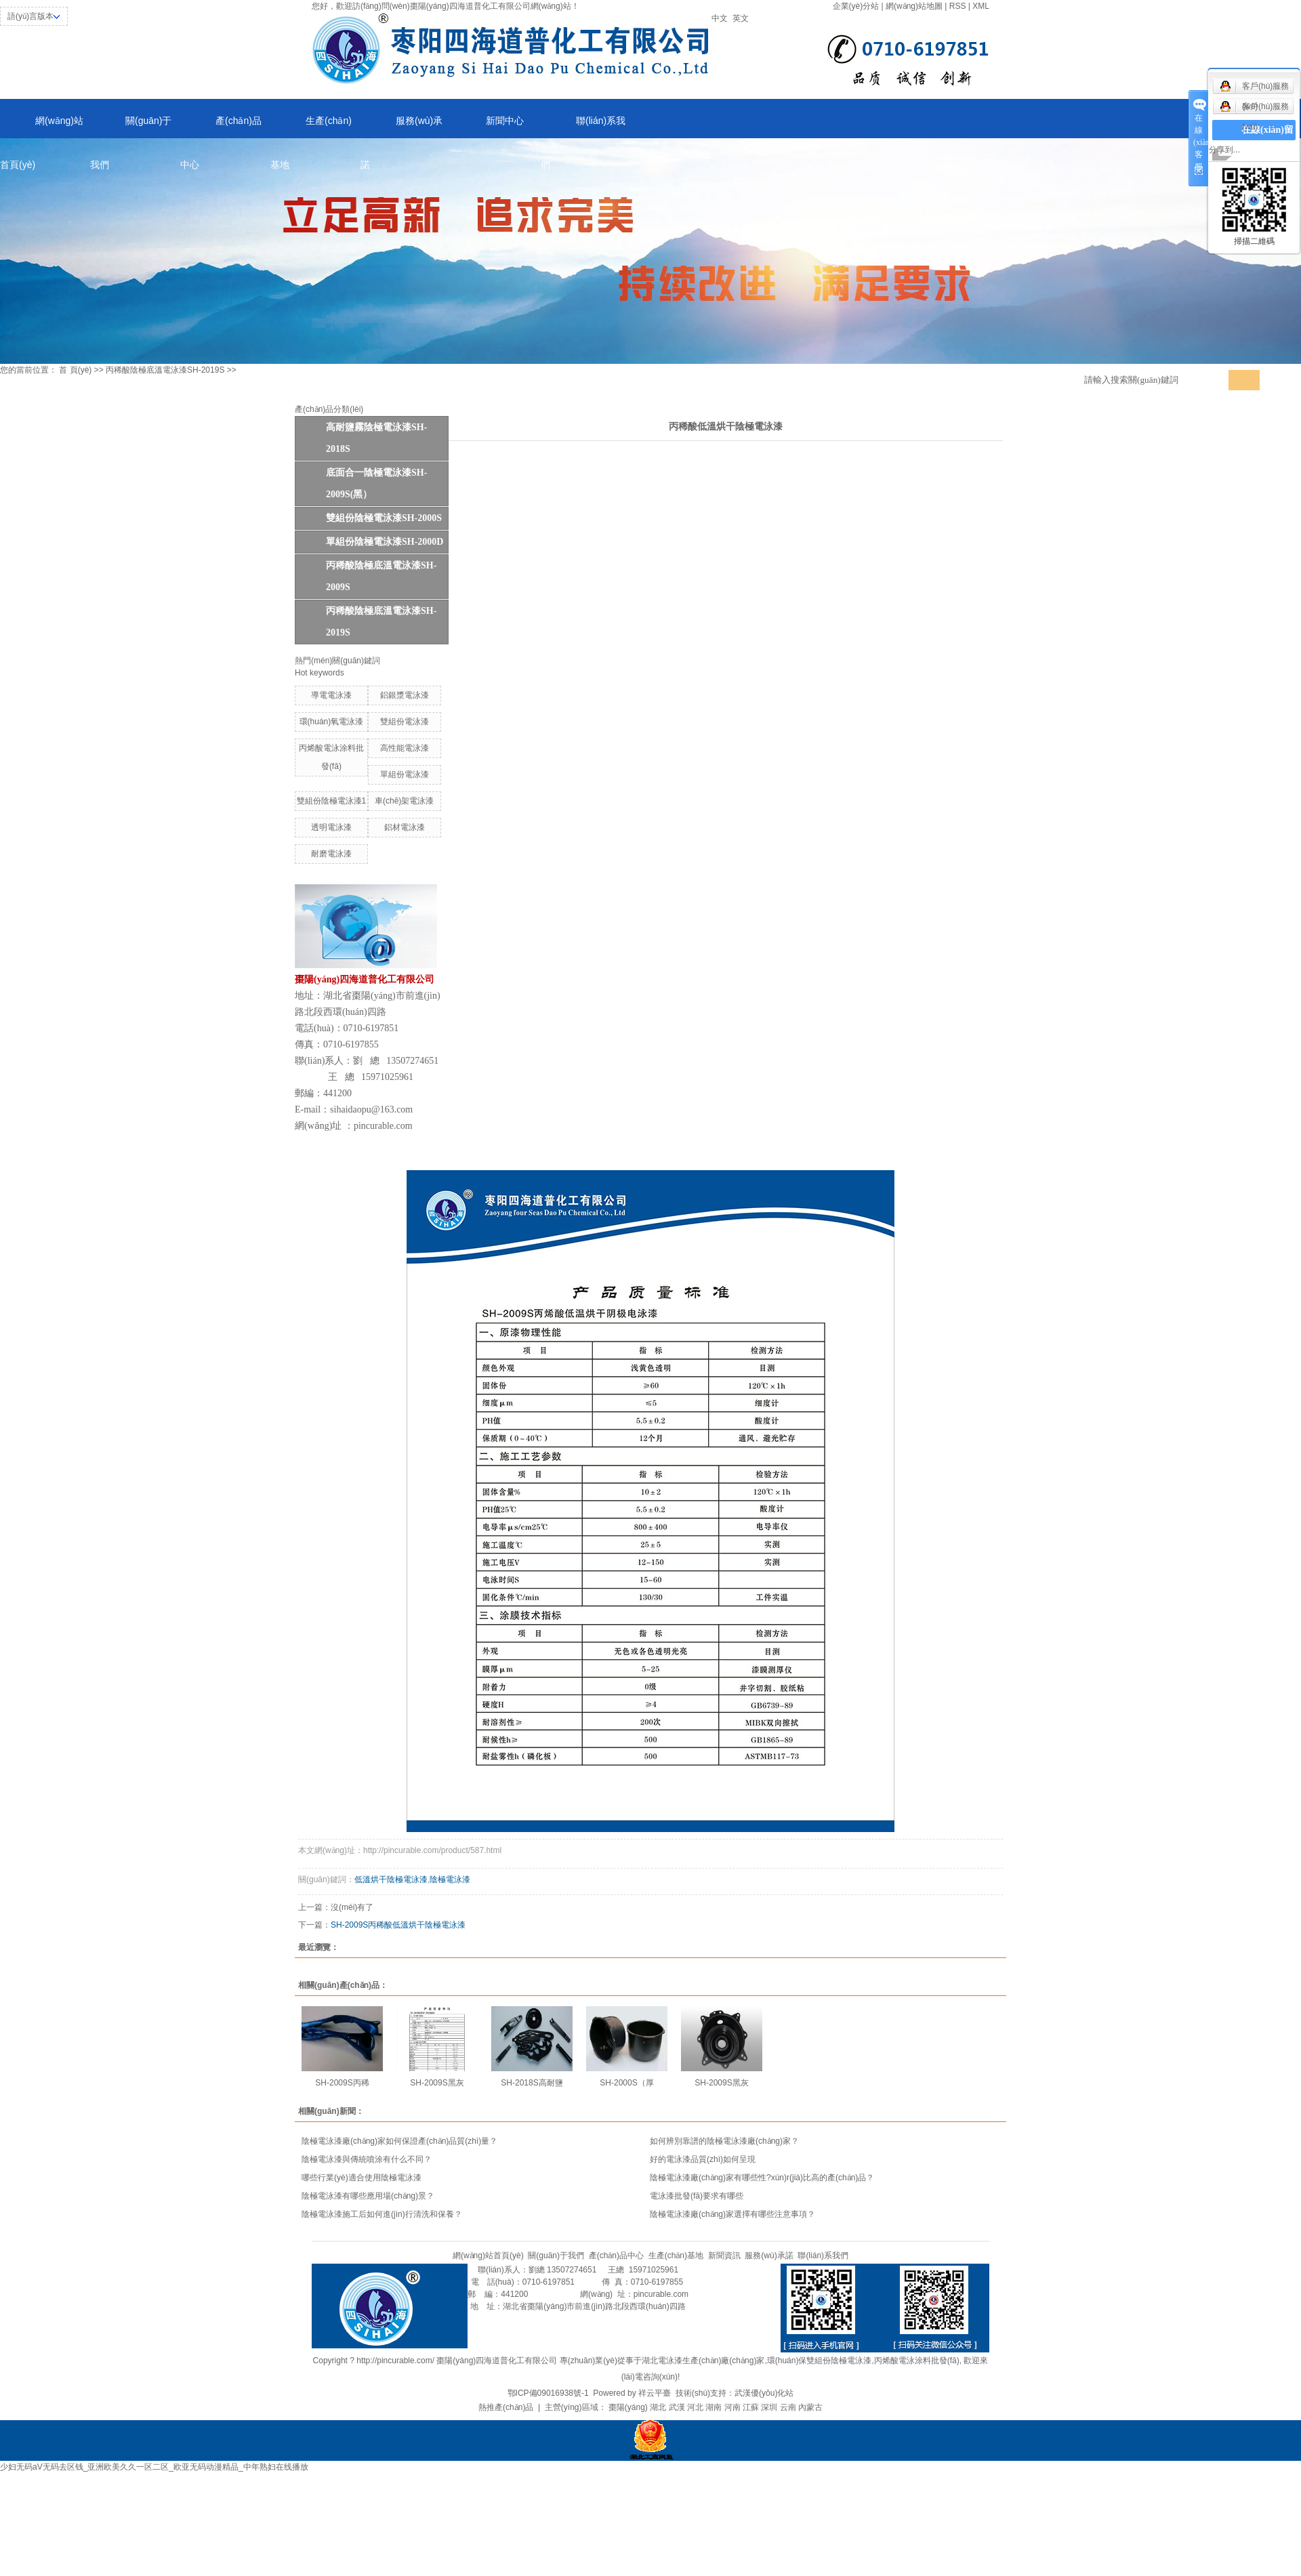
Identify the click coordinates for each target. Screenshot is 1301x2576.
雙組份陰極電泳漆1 (332, 801)
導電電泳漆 (331, 695)
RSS (957, 6)
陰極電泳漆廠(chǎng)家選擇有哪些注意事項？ (732, 2214)
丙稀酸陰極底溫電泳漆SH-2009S (381, 576)
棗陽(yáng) (628, 2407)
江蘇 (751, 2407)
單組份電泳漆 (404, 774)
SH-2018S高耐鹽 (531, 2082)
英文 (740, 18)
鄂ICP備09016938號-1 (548, 2393)
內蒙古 (810, 2407)
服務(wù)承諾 (401, 126)
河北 (695, 2407)
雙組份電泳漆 (404, 721)
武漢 (677, 2407)
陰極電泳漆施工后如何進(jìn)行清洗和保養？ (382, 2214)
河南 (732, 2407)
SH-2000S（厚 (626, 2082)
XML (980, 6)
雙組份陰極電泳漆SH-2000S (384, 518)
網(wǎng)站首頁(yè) (41, 126)
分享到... (1224, 149)
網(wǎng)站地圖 (914, 6)
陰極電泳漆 (450, 1879)
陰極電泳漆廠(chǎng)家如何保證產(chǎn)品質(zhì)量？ (399, 2141)
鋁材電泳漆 (404, 827)
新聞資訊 (724, 2255)
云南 (788, 2407)
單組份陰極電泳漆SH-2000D (384, 542)
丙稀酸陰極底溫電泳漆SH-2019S (165, 370)
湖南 (713, 2407)
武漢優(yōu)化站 (764, 2393)
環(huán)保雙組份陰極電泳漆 (819, 2360)
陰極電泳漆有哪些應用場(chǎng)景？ (368, 2196)
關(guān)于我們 (130, 126)
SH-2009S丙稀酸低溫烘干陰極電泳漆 (398, 1925)
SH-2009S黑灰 (436, 2082)
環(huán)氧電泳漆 (332, 721)
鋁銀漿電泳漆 (404, 695)
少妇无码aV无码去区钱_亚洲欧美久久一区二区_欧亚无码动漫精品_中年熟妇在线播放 (154, 2467)
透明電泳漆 (331, 827)
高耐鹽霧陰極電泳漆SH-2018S (376, 438)
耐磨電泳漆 (331, 853)
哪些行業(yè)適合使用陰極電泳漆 (361, 2177)
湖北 (658, 2407)
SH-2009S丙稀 (342, 2082)
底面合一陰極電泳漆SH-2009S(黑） (376, 483)
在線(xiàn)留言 (1267, 140)
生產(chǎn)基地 (311, 126)
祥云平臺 (654, 2393)
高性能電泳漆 (404, 748)
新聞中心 (505, 120)
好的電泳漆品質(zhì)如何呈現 (703, 2159)
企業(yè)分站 (856, 6)
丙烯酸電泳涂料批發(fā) (916, 2360)
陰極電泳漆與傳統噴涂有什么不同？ (367, 2159)
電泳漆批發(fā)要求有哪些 (696, 2196)
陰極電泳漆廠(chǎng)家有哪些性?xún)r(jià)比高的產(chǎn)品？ (762, 2177)
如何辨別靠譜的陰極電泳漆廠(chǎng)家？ (724, 2141)
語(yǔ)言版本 (30, 16)
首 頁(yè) (75, 370)
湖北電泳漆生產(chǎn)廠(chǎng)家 (703, 2360)
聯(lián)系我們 (583, 126)
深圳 (769, 2407)
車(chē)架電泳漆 (404, 801)
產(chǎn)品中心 (221, 126)
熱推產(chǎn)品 (505, 2407)
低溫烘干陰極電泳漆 (391, 1879)
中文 (719, 18)
